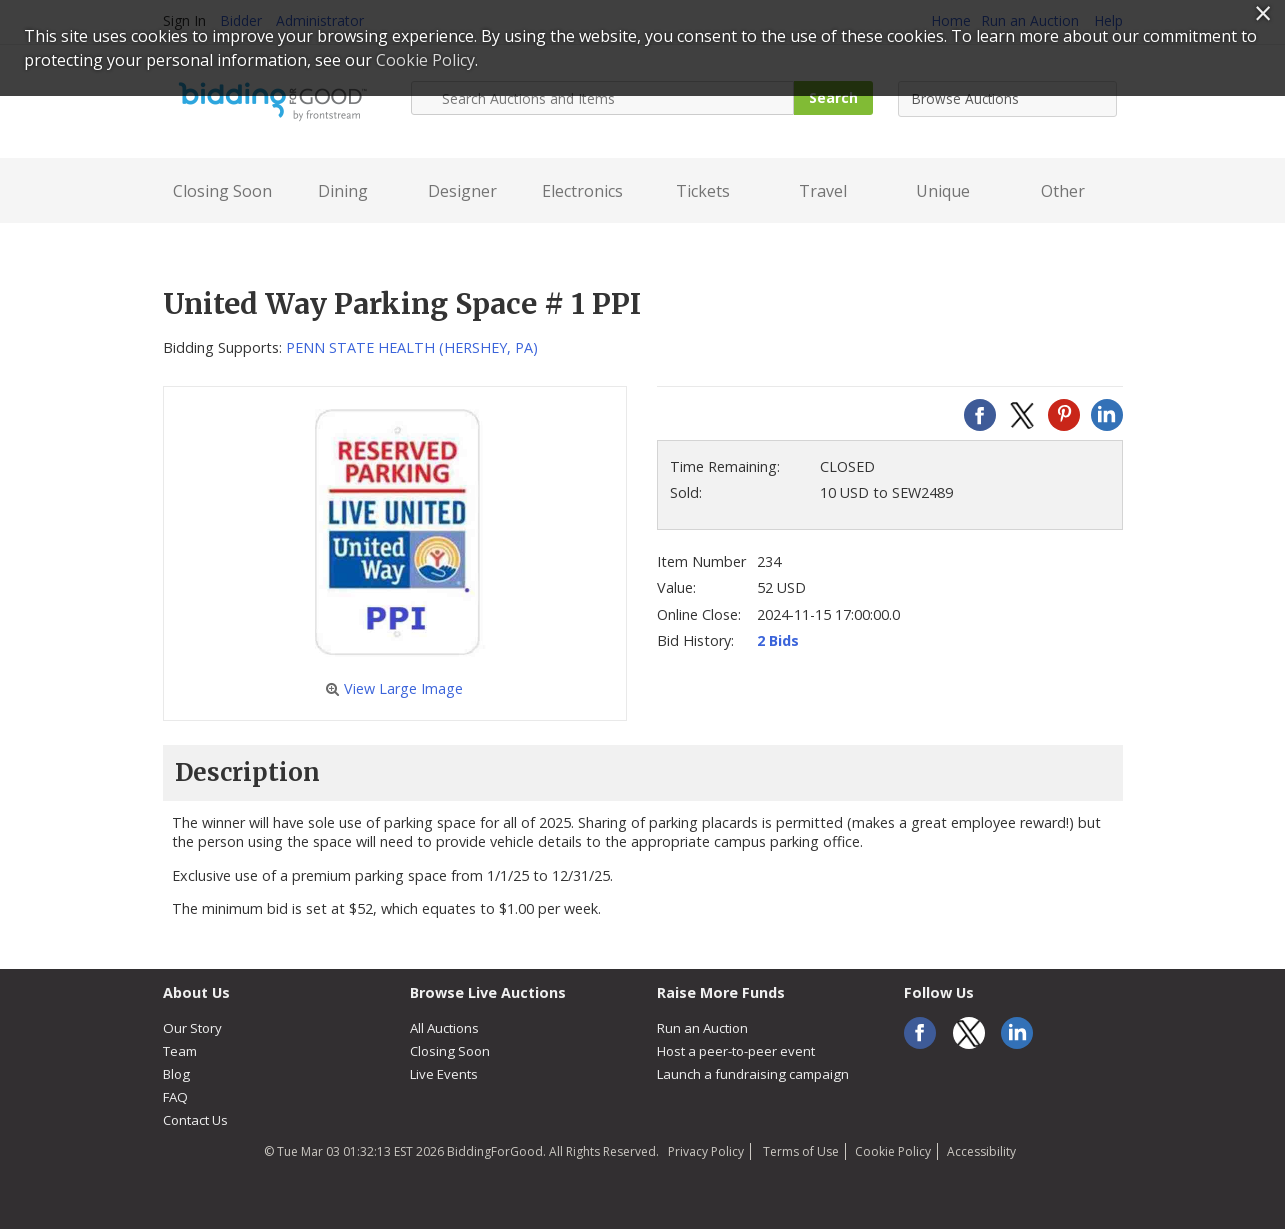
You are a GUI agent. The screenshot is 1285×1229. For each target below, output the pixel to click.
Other (1063, 191)
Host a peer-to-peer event (736, 1051)
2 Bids (778, 640)
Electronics (582, 191)
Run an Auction (702, 1028)
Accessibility (981, 1151)
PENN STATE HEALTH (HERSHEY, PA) (412, 347)
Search (833, 97)
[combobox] (1007, 99)
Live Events (444, 1074)
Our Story (192, 1028)
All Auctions (444, 1028)
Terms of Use (799, 1151)
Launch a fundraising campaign (753, 1074)
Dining (343, 191)
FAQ (175, 1097)
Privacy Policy (706, 1151)
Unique (943, 191)
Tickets (703, 191)
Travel (823, 191)
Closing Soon (222, 191)
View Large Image (394, 688)
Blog (176, 1074)
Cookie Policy (893, 1151)
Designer (462, 191)
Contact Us (195, 1120)
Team (180, 1051)
